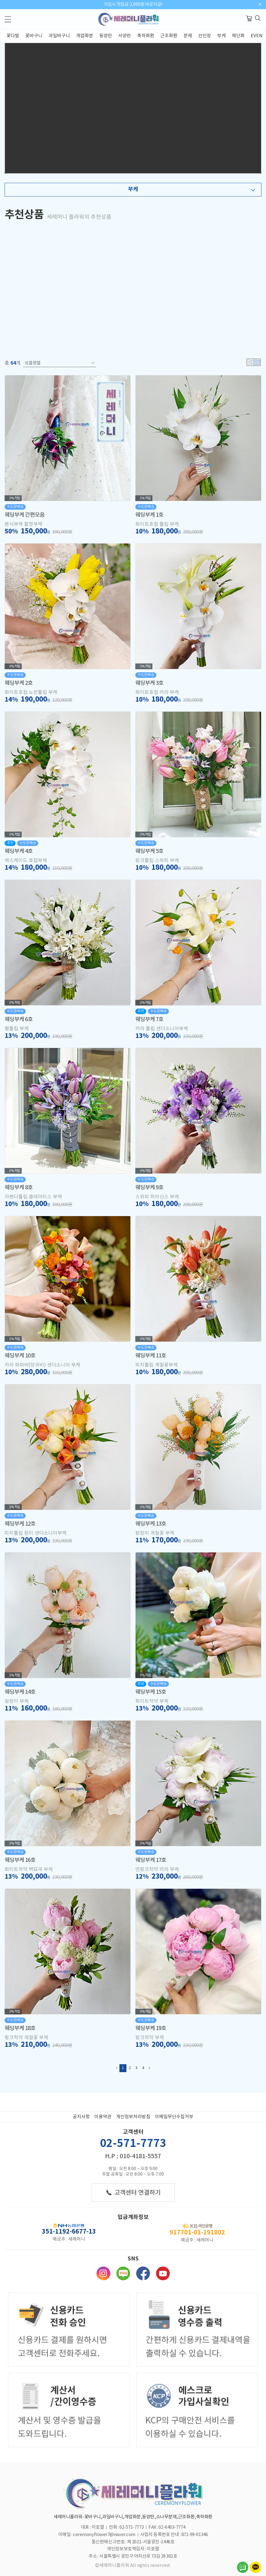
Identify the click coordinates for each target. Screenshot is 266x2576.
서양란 (124, 35)
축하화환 (145, 35)
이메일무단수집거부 (174, 2116)
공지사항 (81, 2116)
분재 (188, 35)
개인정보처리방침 (133, 2116)
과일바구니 (59, 35)
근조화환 (168, 35)
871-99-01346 (194, 2534)
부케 (221, 35)
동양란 (105, 35)
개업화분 (84, 35)
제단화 (238, 35)
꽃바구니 (33, 35)
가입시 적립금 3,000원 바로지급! (133, 4)
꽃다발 (12, 35)
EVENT (258, 35)
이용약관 (102, 2116)
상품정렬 (59, 363)
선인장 (204, 35)
